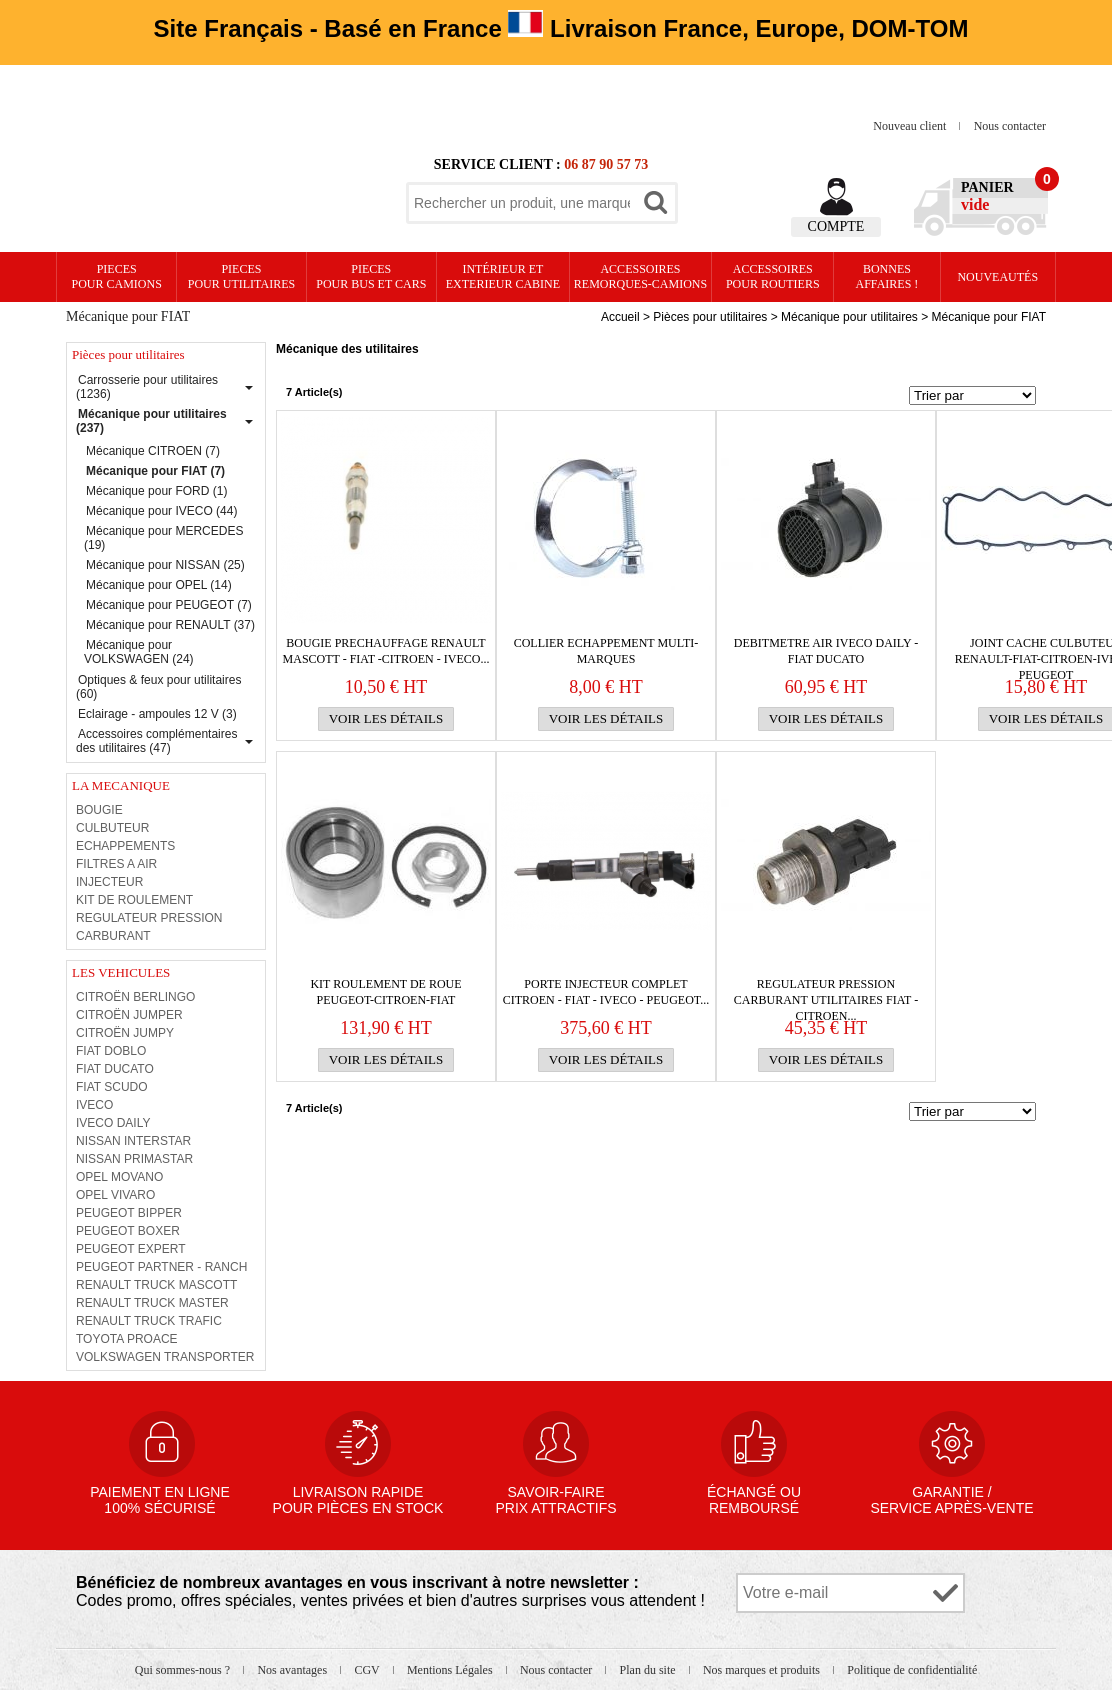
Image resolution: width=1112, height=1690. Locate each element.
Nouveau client (911, 126)
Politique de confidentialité (912, 1670)
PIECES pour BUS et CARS (371, 276)
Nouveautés (997, 277)
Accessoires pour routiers (773, 276)
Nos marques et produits (763, 1670)
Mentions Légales (451, 1670)
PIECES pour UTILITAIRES (241, 276)
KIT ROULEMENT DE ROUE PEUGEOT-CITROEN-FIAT (385, 992)
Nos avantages (293, 1670)
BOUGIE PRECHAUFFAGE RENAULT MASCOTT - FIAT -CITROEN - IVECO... (386, 651)
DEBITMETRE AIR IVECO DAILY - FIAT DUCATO (826, 651)
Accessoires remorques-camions (640, 276)
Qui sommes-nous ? (184, 1670)
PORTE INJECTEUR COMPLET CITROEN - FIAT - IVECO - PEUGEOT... (606, 992)
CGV (368, 1670)
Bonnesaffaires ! (887, 276)
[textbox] (522, 203)
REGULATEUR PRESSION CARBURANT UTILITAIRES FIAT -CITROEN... (826, 992)
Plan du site (649, 1670)
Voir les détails (386, 718)
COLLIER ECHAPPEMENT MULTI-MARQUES (606, 651)
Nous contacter (1010, 126)
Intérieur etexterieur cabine (503, 276)
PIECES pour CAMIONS (117, 276)
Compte (836, 226)
